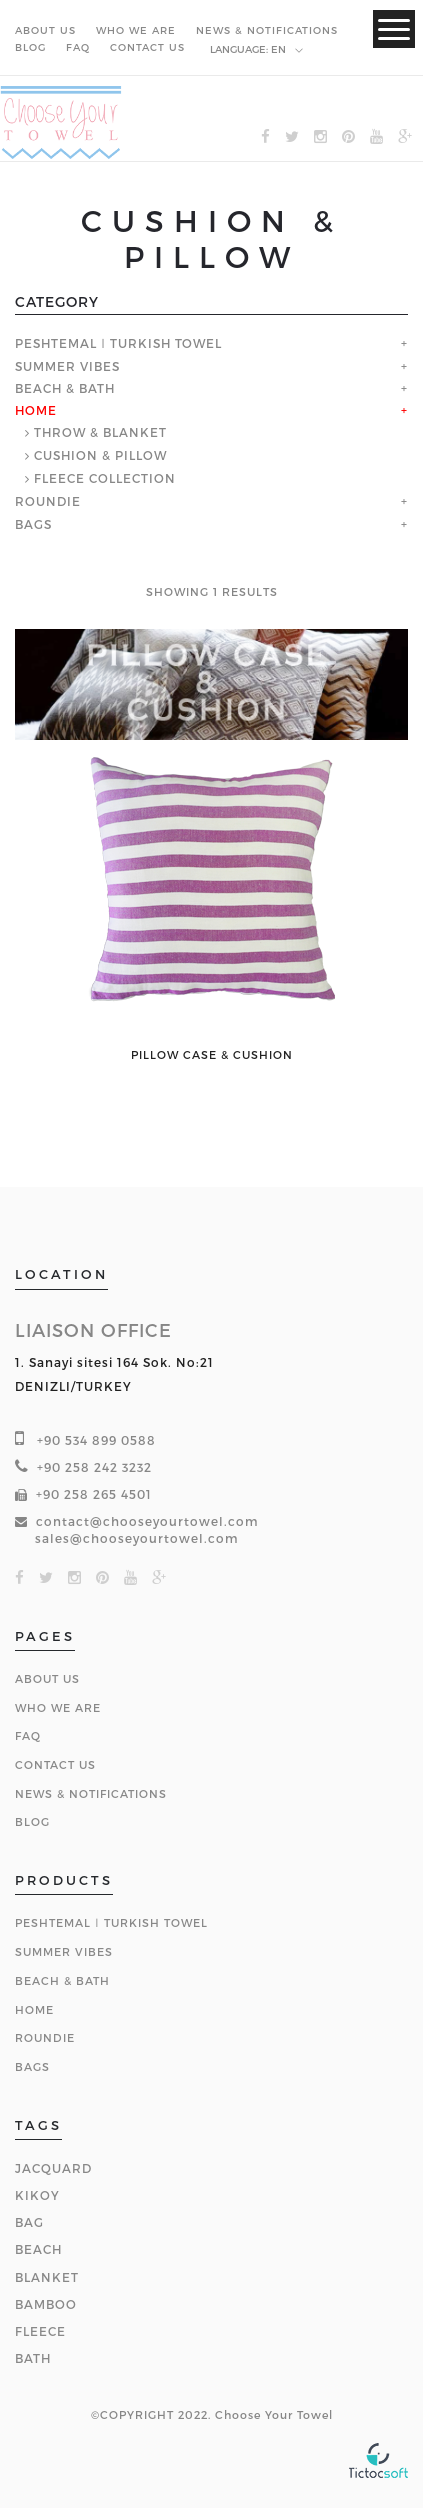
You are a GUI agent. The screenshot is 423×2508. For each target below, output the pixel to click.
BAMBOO (46, 2304)
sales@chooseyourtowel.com (137, 1538)
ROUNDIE (48, 502)
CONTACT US (147, 47)
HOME (36, 411)
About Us (47, 1678)
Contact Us (55, 1764)
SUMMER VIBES (67, 367)
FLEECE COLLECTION (105, 478)
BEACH (38, 2249)
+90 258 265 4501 (94, 1494)
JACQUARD (53, 2168)
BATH (33, 2358)
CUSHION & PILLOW (100, 455)
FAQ (78, 47)
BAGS (33, 525)
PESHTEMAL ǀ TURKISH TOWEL (118, 344)
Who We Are (58, 1707)
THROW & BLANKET (100, 432)
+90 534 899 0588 (96, 1440)
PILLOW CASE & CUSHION (212, 1054)
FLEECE (40, 2331)
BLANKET (47, 2277)
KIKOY (37, 2195)
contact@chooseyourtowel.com (147, 1521)
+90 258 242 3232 (94, 1467)
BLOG (30, 47)
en (257, 50)
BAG (29, 2222)
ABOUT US (45, 30)
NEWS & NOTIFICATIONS (267, 30)
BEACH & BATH (65, 389)
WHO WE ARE (136, 30)
